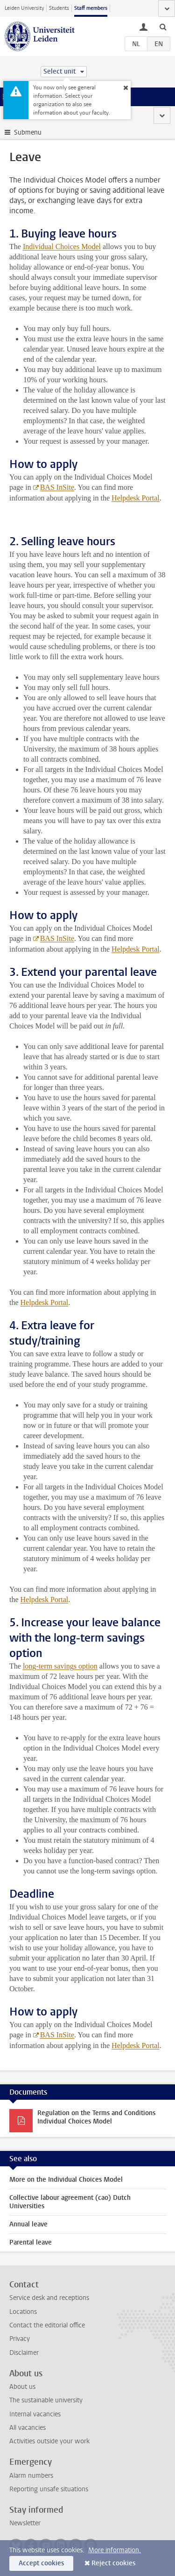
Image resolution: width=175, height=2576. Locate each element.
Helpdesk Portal (45, 1302)
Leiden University (24, 8)
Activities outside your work (49, 2441)
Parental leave (30, 2242)
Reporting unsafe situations (48, 2489)
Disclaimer (24, 2352)
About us (22, 2386)
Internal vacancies (35, 2414)
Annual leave (28, 2224)
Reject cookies (113, 2563)
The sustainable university (46, 2400)
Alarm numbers (31, 2475)
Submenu (28, 132)
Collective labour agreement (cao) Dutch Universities (70, 2202)
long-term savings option (60, 1666)
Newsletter (25, 2523)
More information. (114, 2550)
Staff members (90, 8)
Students (59, 8)
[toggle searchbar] (162, 26)
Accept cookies (41, 2563)
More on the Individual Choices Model (66, 2179)
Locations (23, 2311)
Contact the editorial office (47, 2325)
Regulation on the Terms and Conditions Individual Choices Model (96, 2117)
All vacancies (27, 2427)
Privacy (19, 2338)
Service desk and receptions (49, 2297)
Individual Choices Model (62, 246)
